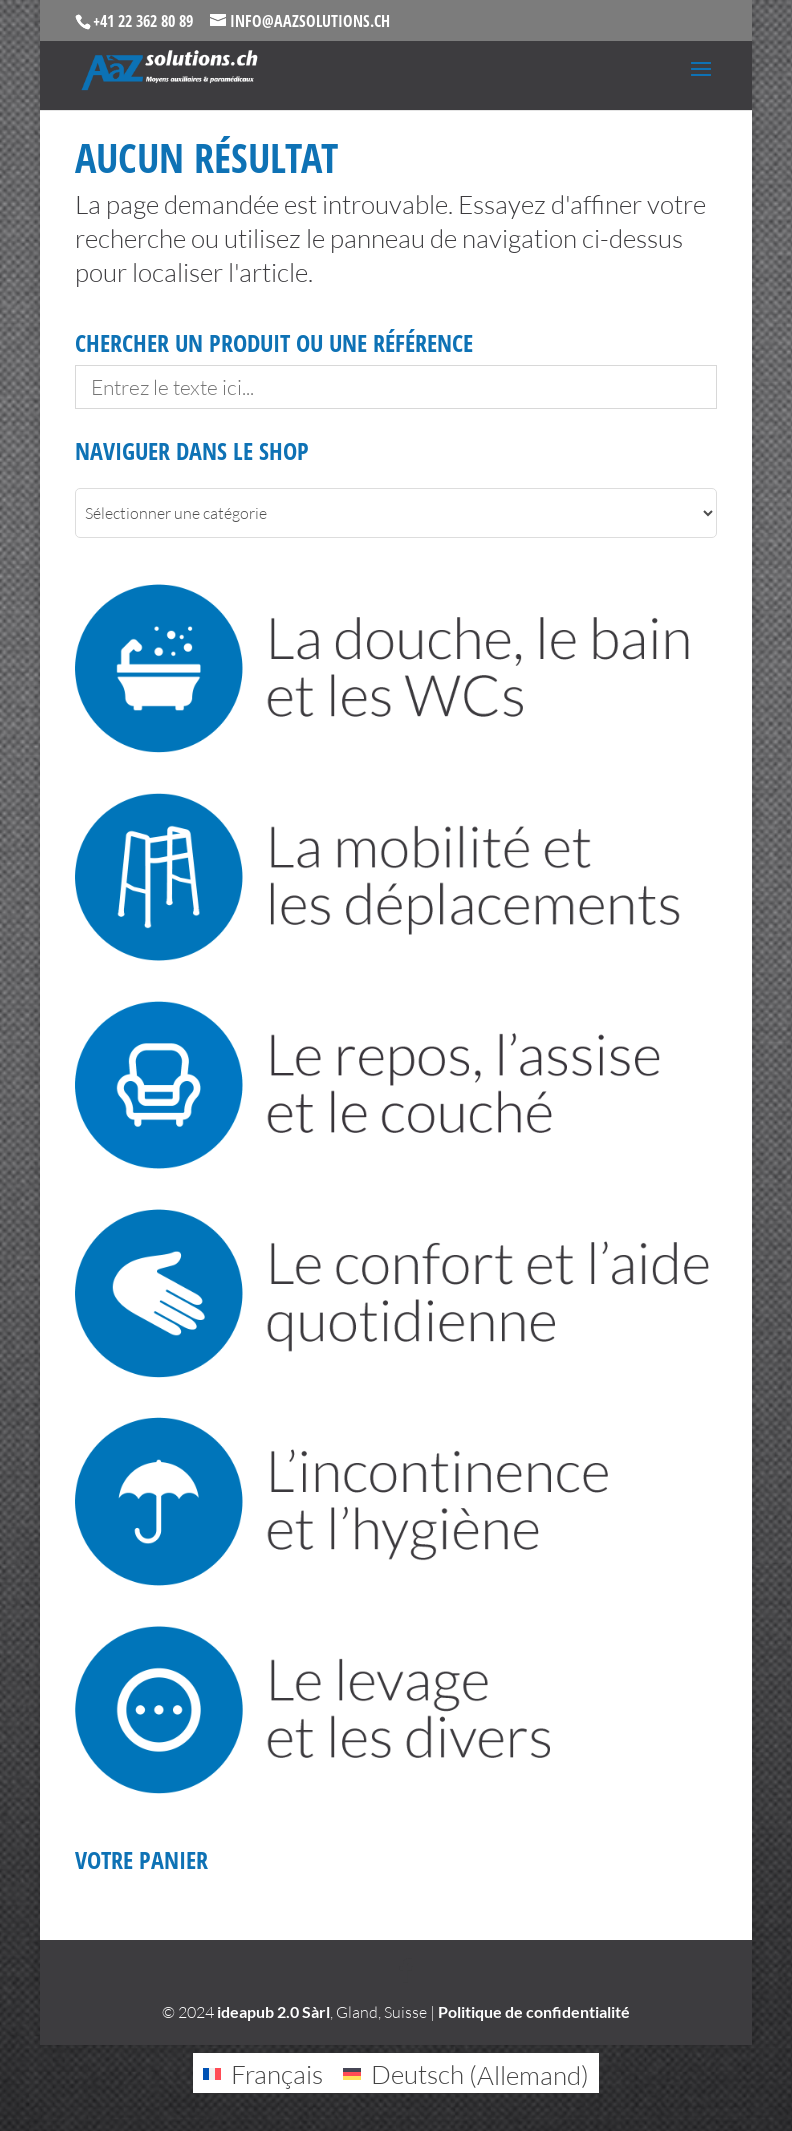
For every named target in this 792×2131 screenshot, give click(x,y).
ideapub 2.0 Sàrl (273, 2011)
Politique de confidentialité (534, 2011)
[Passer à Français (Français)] (263, 2073)
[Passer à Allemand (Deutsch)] (466, 2073)
